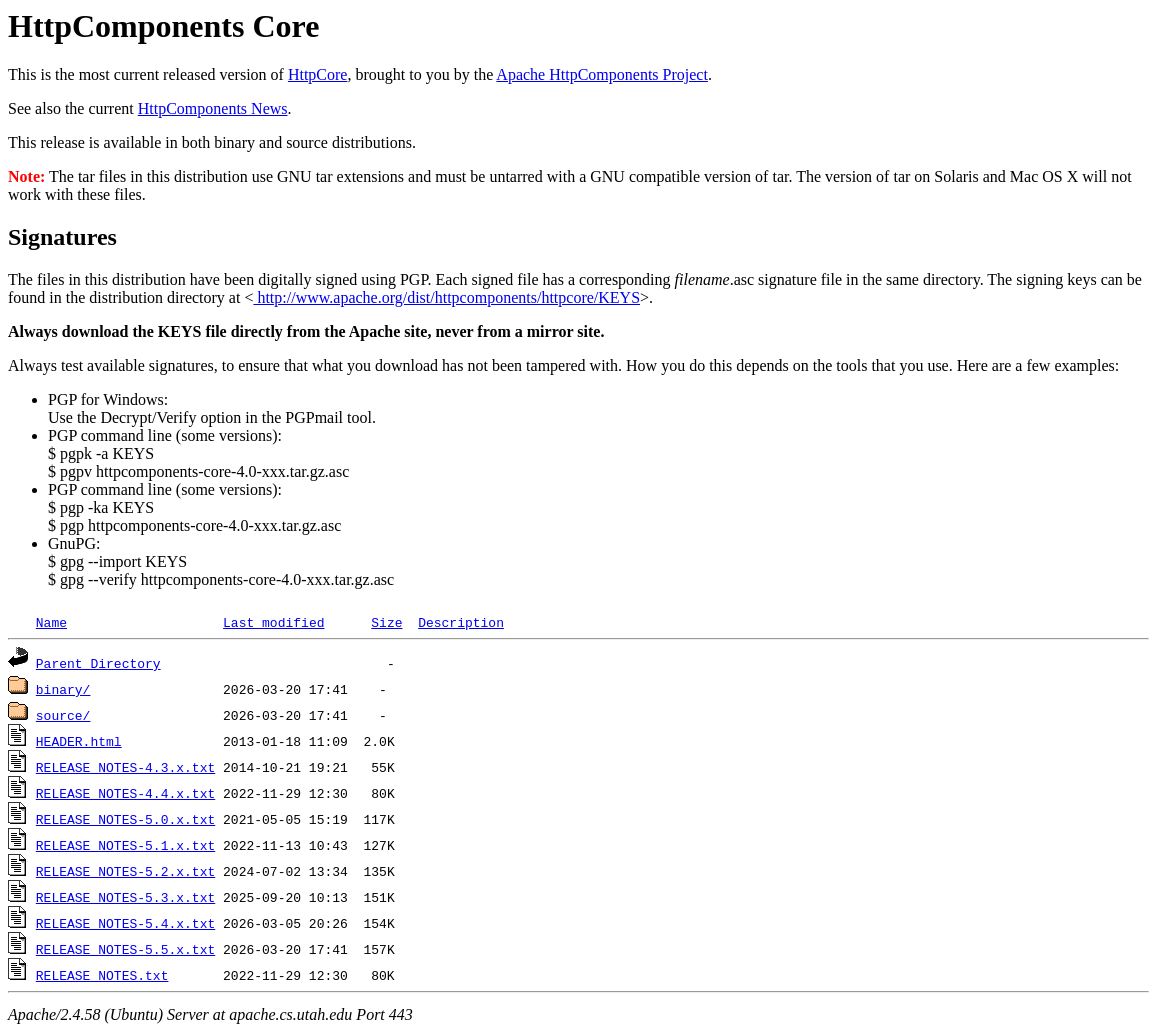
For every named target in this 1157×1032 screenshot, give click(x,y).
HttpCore (318, 74)
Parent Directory (98, 663)
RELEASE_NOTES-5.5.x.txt (125, 949)
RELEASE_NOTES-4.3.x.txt (125, 767)
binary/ (63, 689)
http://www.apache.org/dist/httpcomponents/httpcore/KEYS (446, 297)
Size (386, 622)
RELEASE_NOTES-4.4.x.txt (125, 793)
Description (461, 622)
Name (51, 622)
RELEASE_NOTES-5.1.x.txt (125, 845)
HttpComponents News (213, 108)
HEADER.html (79, 741)
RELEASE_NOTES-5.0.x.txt (125, 819)
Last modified (273, 622)
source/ (63, 715)
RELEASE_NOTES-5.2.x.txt (125, 871)
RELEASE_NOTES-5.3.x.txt (125, 897)
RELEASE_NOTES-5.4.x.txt (125, 923)
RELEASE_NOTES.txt (102, 975)
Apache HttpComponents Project (602, 74)
